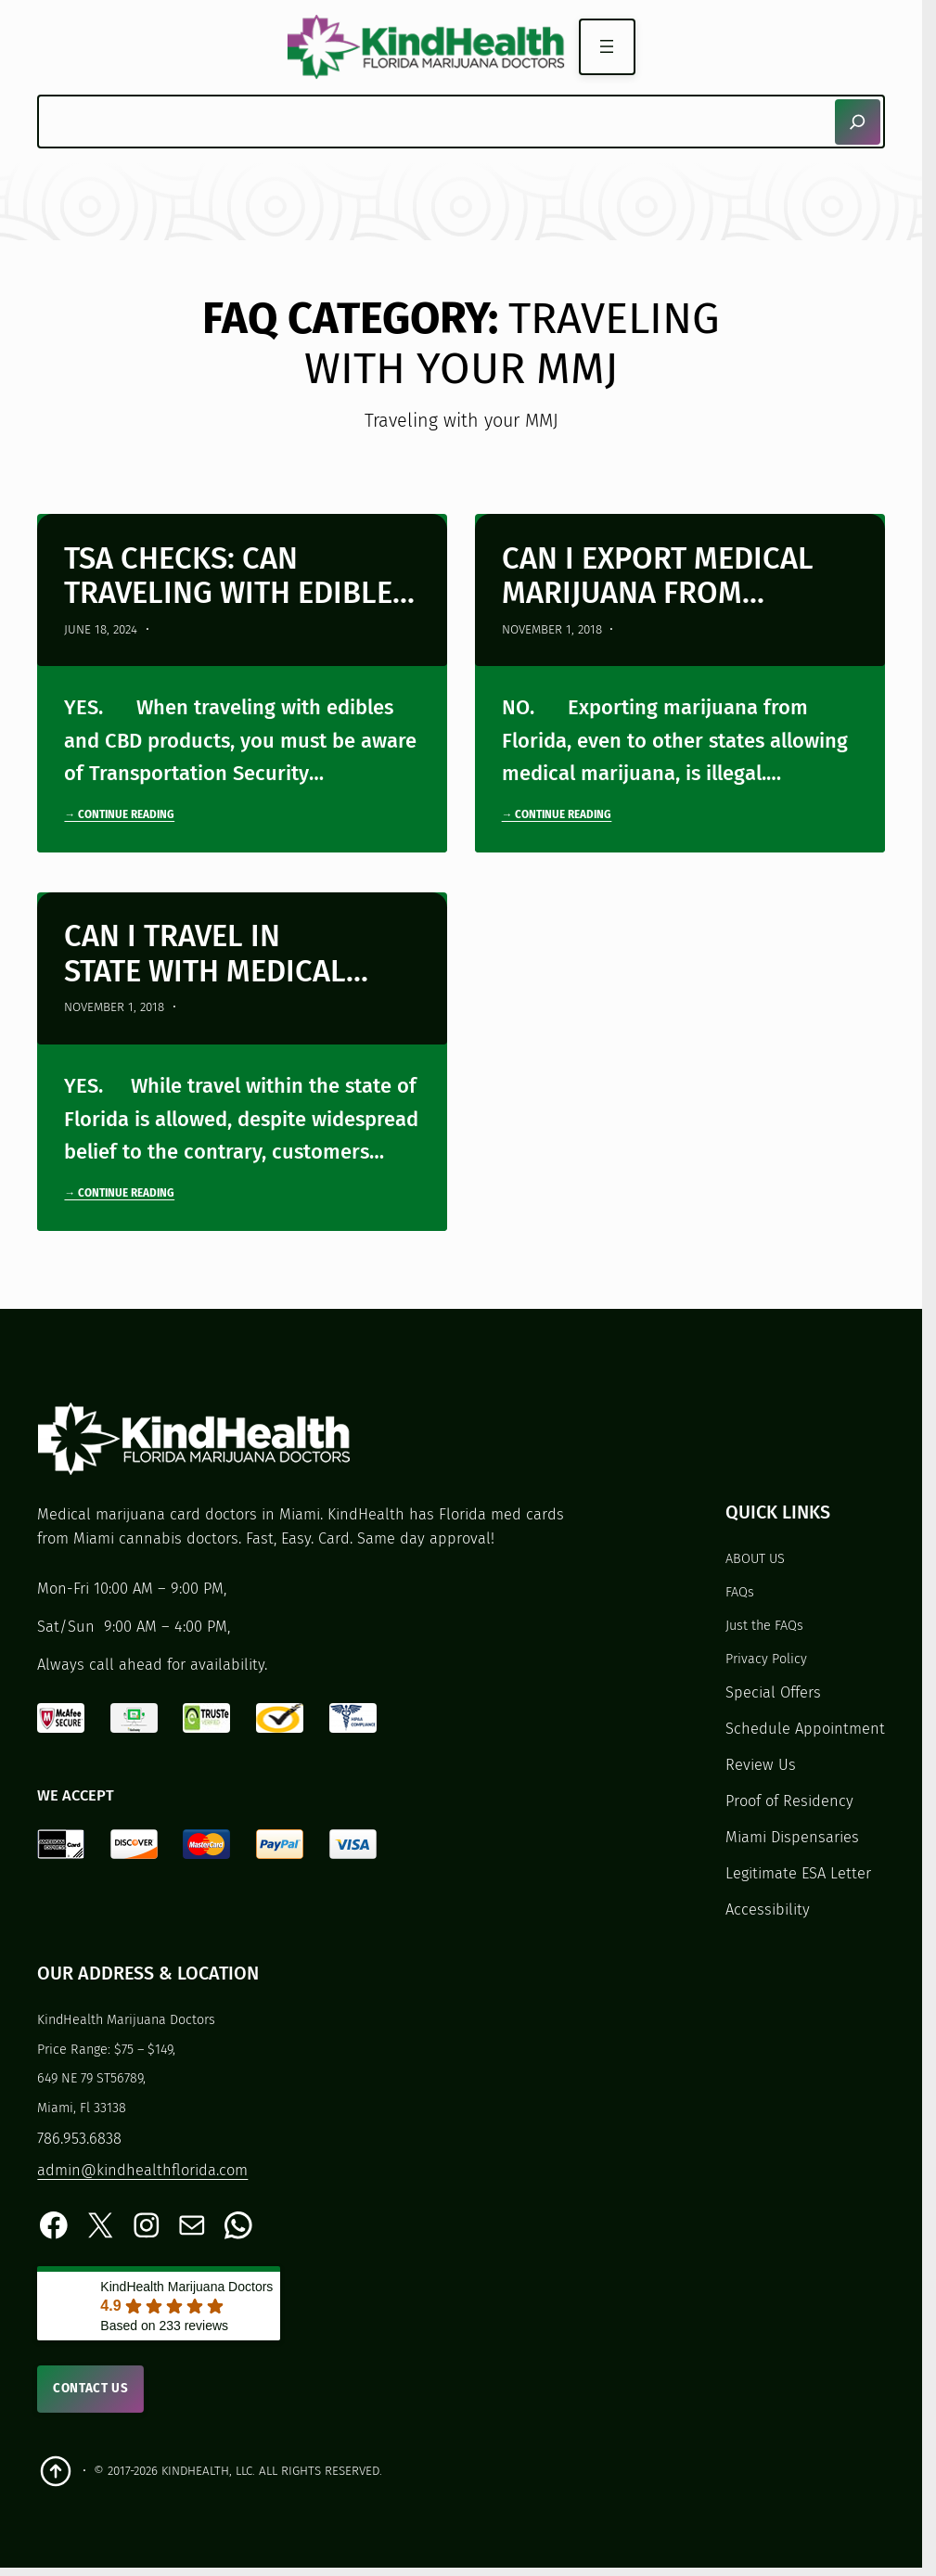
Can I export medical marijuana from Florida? (658, 577)
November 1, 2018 (552, 629)
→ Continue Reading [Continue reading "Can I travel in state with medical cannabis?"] (119, 1192)
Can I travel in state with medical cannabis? (205, 954)
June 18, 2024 (100, 629)
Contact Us (91, 2388)
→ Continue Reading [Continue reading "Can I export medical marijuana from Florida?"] (557, 814)
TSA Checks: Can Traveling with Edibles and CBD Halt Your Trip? (236, 577)
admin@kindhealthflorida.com (142, 2170)
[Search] (857, 122)
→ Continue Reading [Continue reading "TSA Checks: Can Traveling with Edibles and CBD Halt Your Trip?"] (119, 814)
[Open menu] (607, 47)
